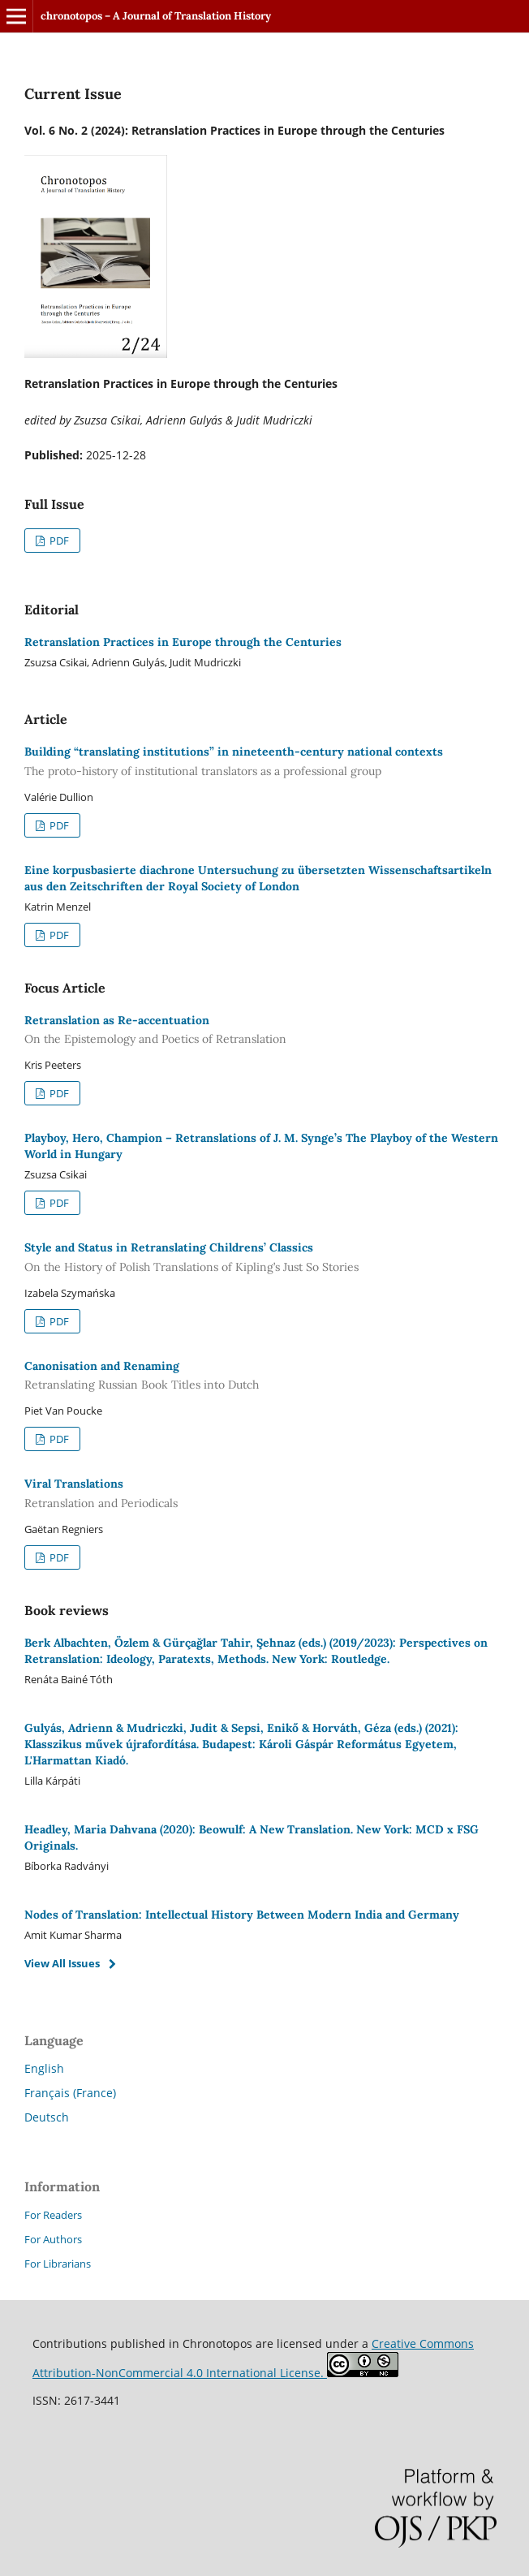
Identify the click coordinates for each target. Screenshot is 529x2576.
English (44, 2068)
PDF (58, 540)
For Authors (53, 2239)
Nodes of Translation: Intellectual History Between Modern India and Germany (241, 1914)
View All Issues (62, 1963)
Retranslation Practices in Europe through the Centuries (183, 642)
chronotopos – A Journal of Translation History (156, 16)
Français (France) (70, 2092)
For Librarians (57, 2263)
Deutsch (46, 2117)
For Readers (53, 2215)
